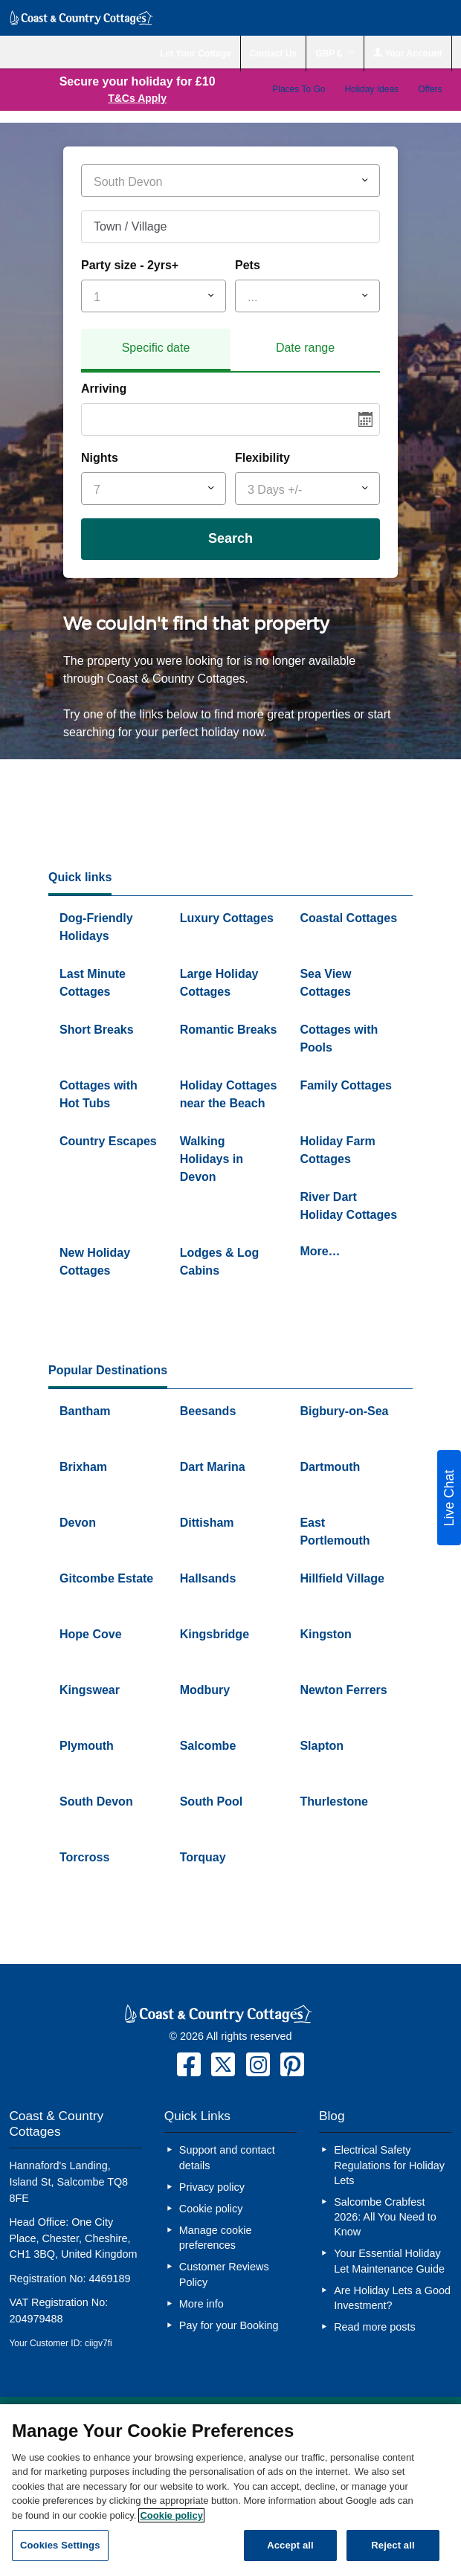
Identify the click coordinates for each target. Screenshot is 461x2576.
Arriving (103, 388)
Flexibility (262, 457)
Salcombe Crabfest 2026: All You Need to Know (385, 2217)
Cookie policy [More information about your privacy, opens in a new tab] (171, 2515)
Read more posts (375, 2327)
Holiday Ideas (371, 89)
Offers (430, 89)
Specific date (156, 347)
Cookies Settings (60, 2545)
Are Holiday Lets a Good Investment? (392, 2297)
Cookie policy (211, 2209)
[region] (230, 2490)
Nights (99, 457)
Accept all (290, 2545)
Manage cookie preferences (215, 2237)
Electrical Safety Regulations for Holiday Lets (389, 2165)
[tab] (155, 350)
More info (201, 2304)
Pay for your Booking (229, 2325)
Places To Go (298, 89)
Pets (247, 265)
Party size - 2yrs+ (129, 265)
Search (230, 538)
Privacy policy (212, 2187)
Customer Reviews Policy (224, 2274)
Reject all (392, 2545)
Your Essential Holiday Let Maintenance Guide (391, 2260)
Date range (305, 347)
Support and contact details (227, 2157)
